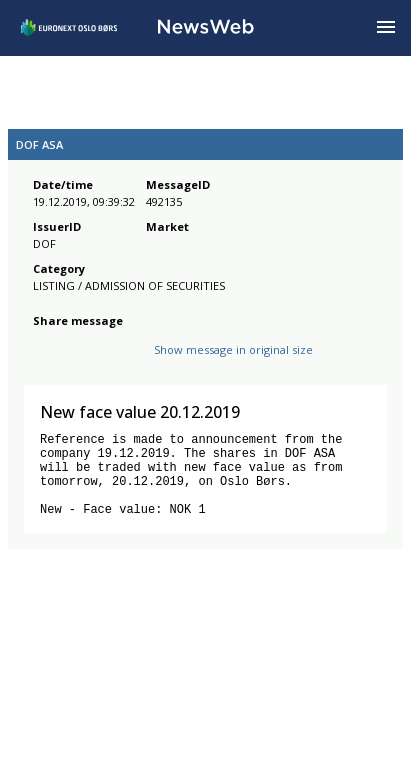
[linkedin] (113, 355)
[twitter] (76, 355)
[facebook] (44, 355)
